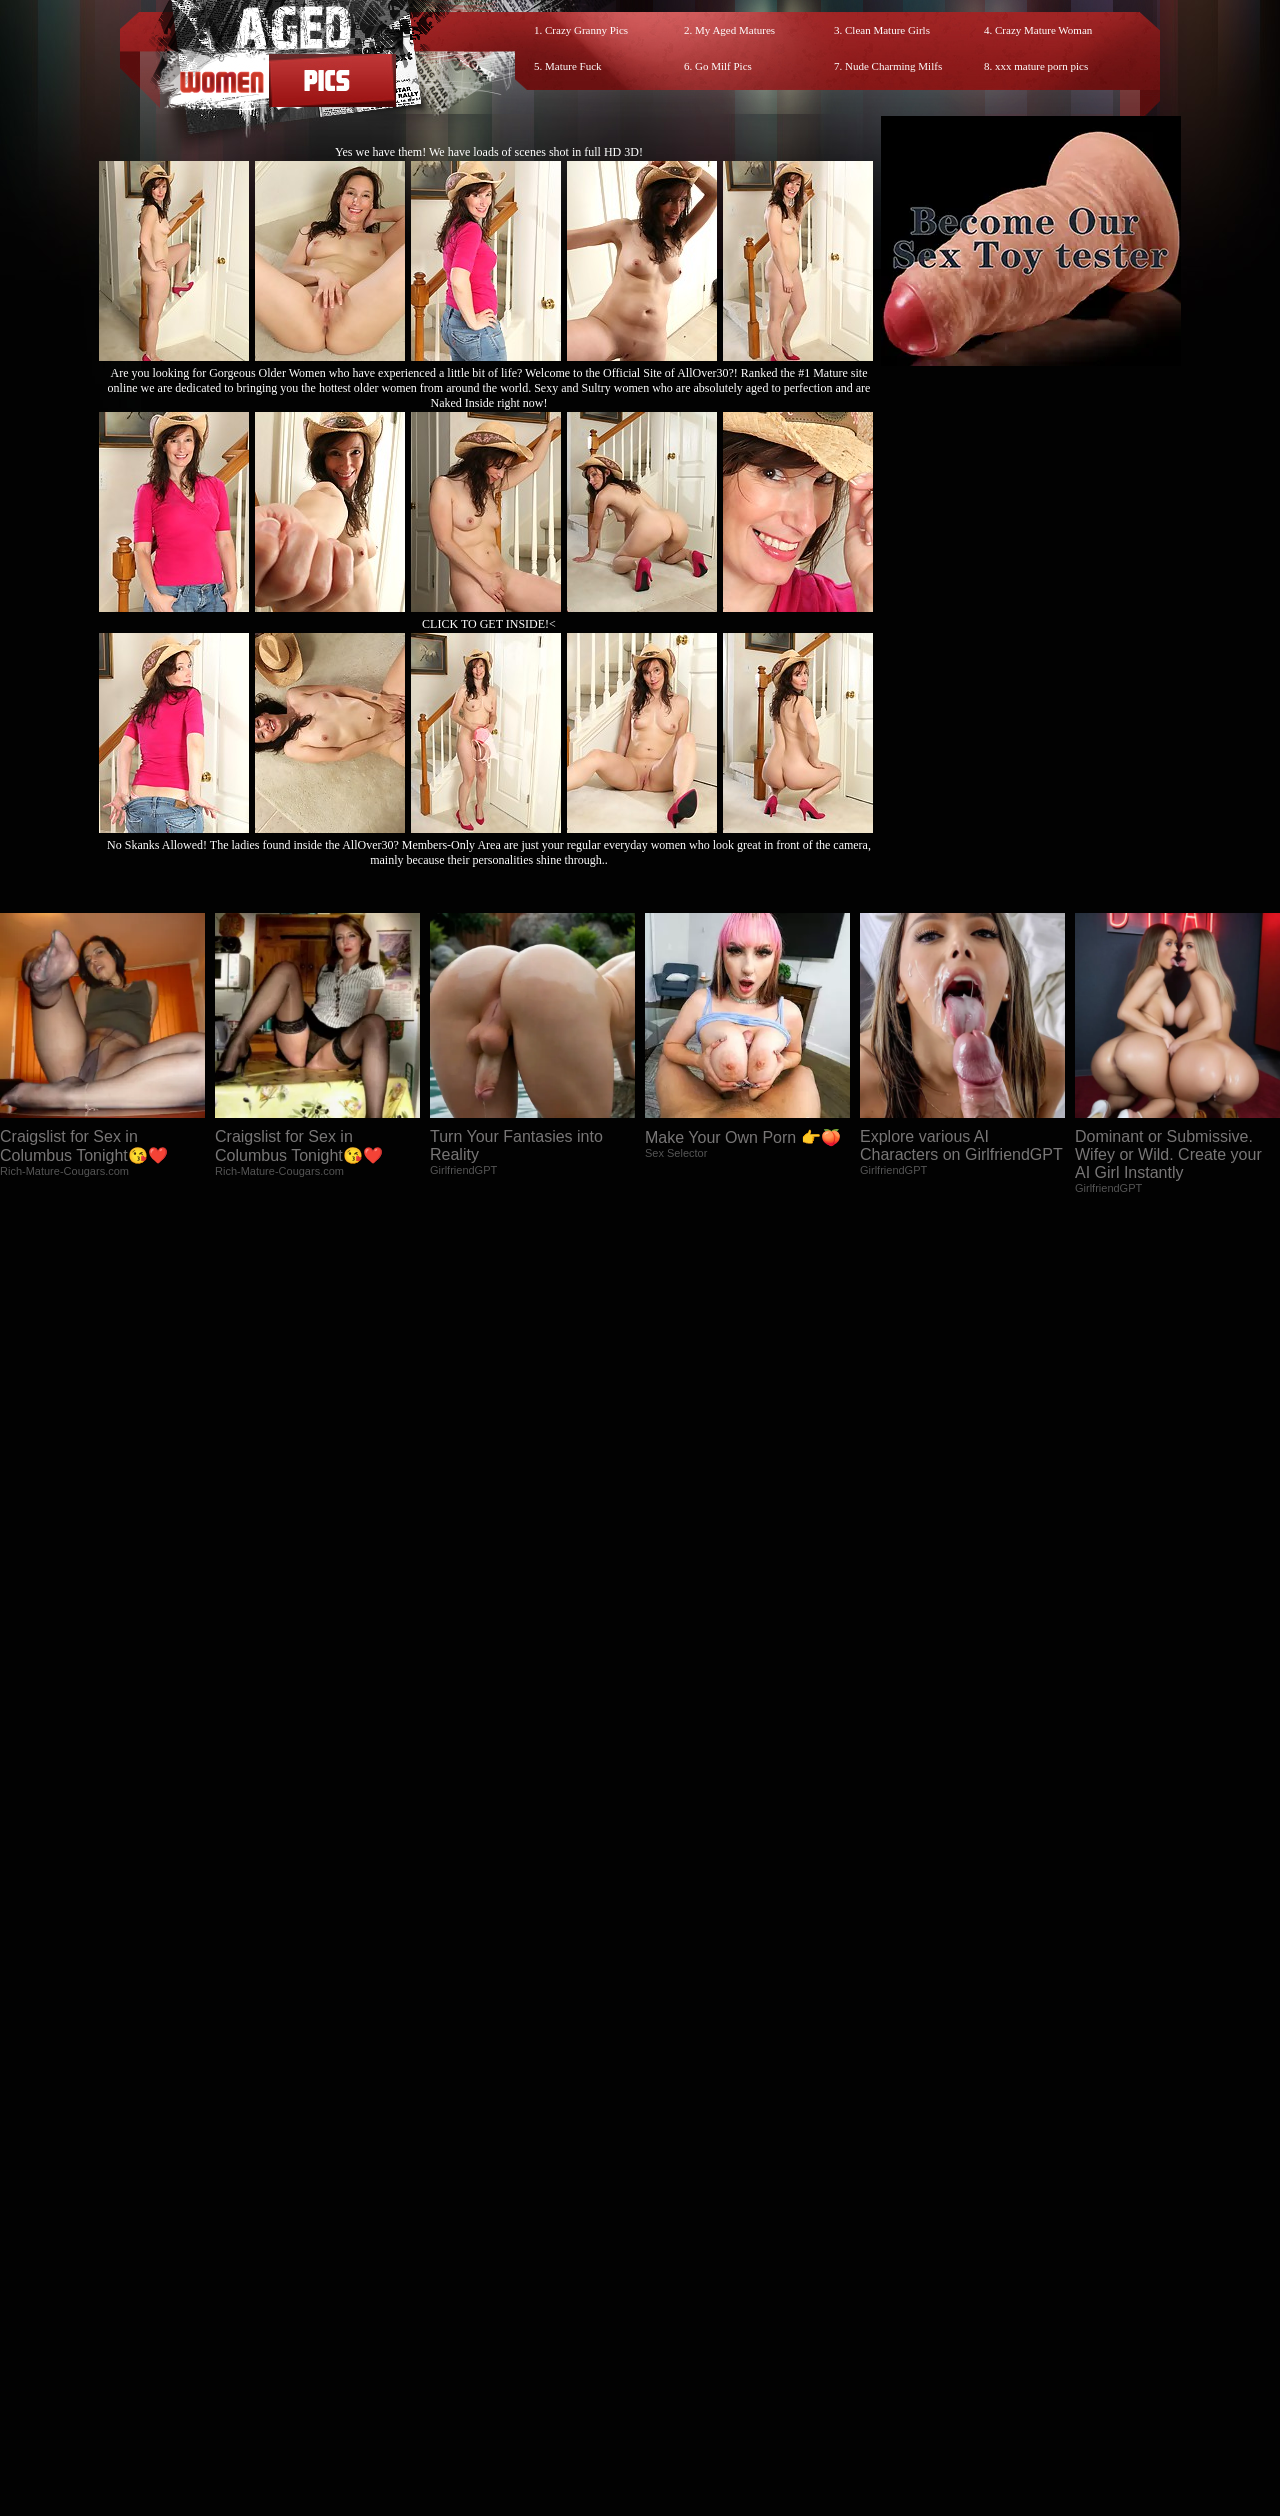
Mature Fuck (573, 66)
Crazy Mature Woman (1043, 30)
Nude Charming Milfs (893, 66)
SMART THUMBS (675, 2336)
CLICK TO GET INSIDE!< (489, 624)
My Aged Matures (735, 30)
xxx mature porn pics (1041, 66)
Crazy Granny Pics (586, 30)
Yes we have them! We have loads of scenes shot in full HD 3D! (489, 152)
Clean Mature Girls (887, 30)
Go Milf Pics (723, 66)
